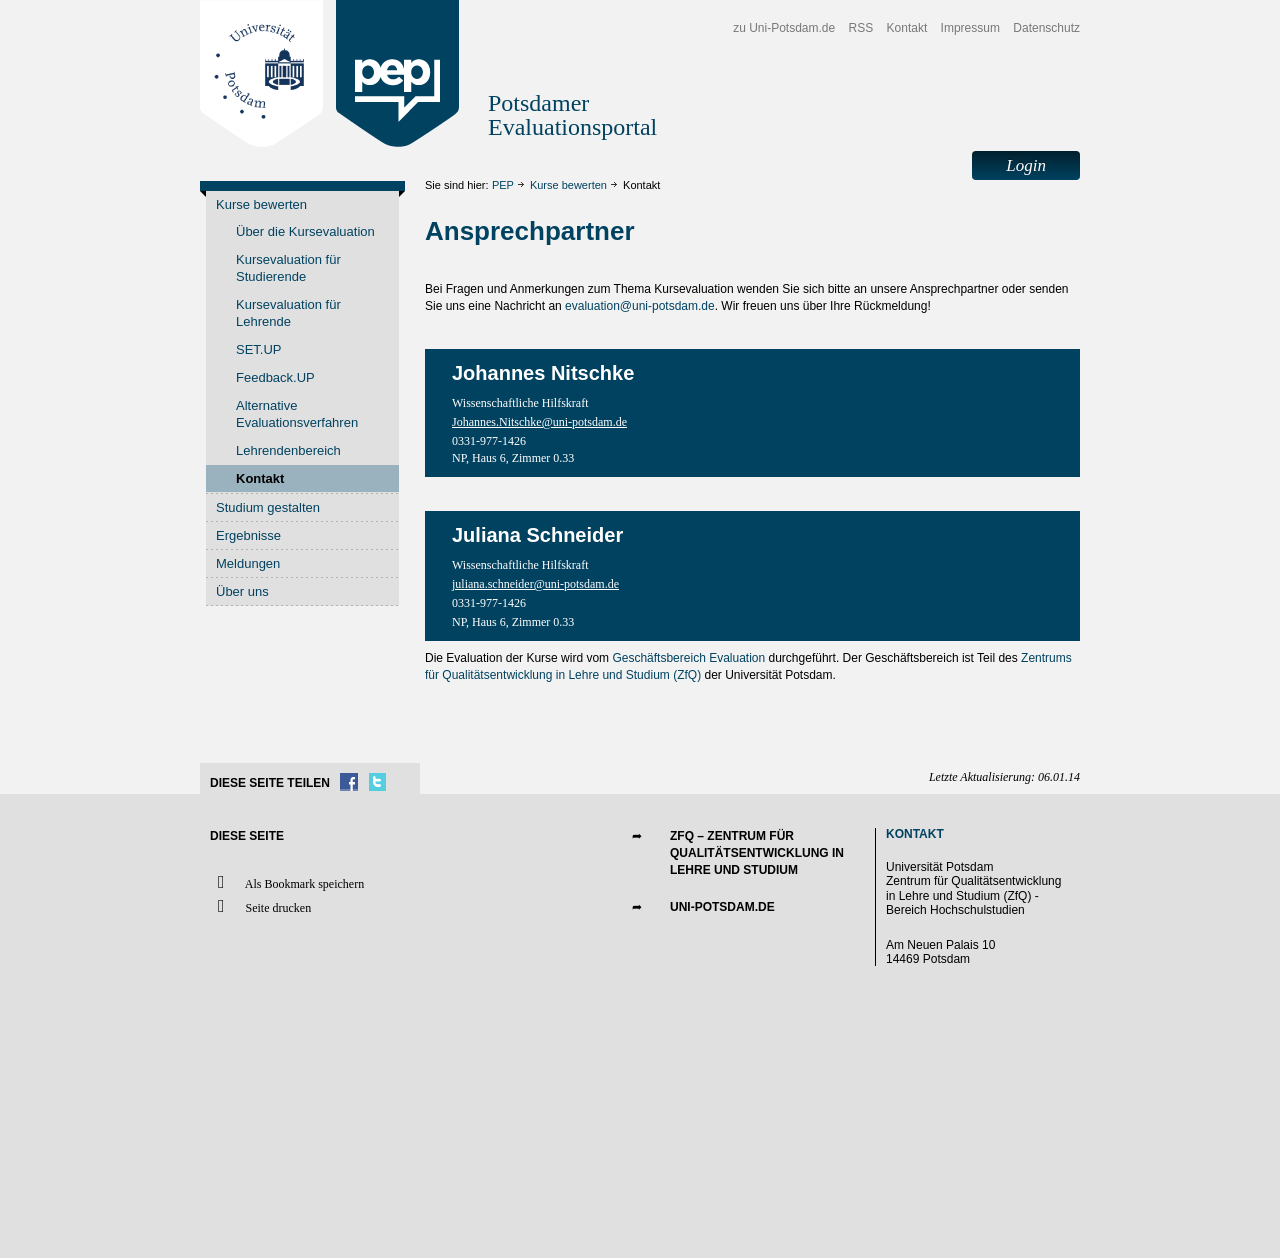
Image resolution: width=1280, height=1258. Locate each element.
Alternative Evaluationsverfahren (297, 414)
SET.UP (259, 349)
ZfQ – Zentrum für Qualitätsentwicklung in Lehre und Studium (757, 853)
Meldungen (248, 563)
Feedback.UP (275, 377)
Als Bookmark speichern (287, 882)
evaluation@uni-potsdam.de (640, 306)
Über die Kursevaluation (305, 231)
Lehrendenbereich (288, 450)
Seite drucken (260, 906)
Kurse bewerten (568, 185)
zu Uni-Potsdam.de (784, 28)
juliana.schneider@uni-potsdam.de (535, 584)
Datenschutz (1046, 28)
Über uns (242, 591)
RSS (861, 28)
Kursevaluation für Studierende (288, 268)
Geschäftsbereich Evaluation (688, 658)
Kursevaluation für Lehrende (288, 313)
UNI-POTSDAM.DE (722, 907)
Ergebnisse (248, 535)
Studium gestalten (268, 507)
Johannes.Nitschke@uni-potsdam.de (539, 422)
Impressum (970, 28)
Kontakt (907, 28)
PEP (503, 185)
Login (1026, 165)
